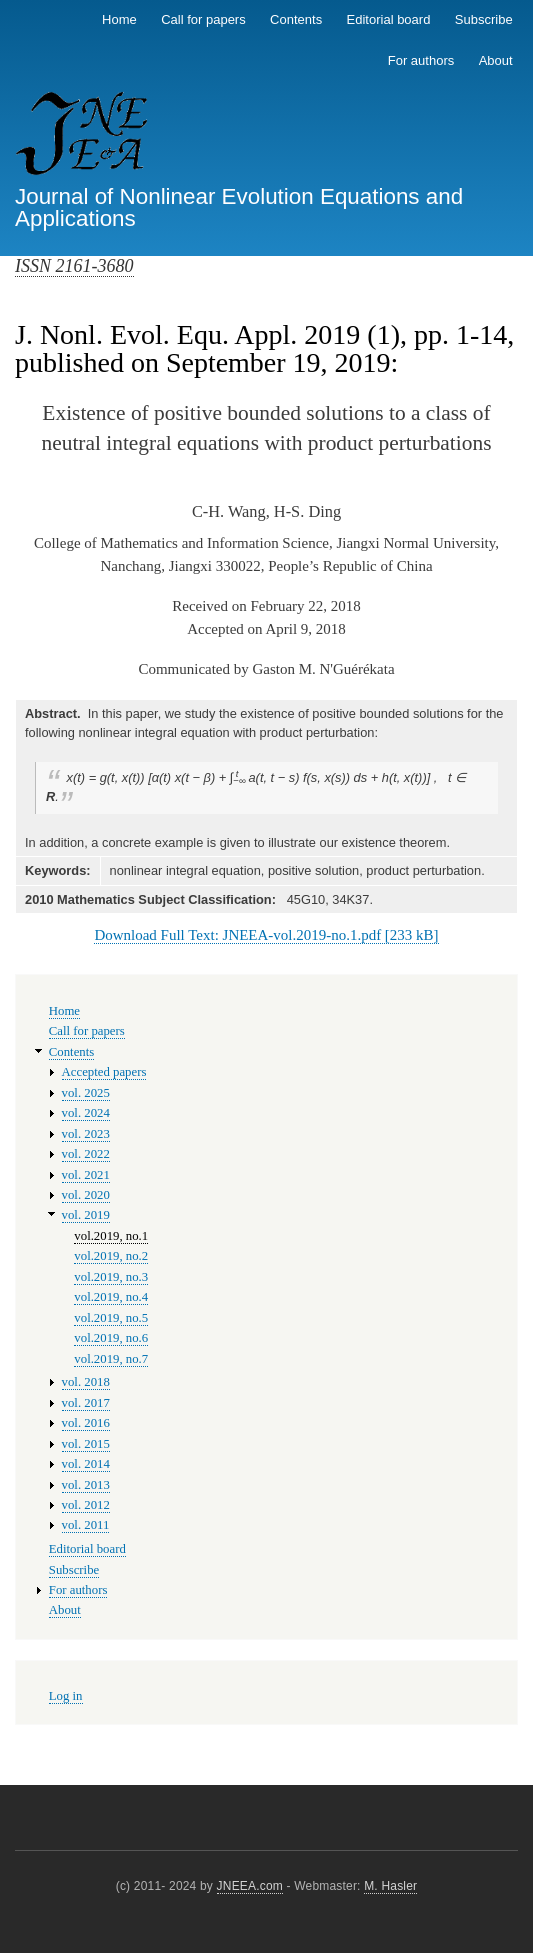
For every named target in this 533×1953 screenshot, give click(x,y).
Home (119, 19)
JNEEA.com (250, 1886)
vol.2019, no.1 (111, 1236)
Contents (296, 19)
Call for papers (203, 19)
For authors (421, 60)
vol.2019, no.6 (111, 1338)
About (496, 60)
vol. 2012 (86, 1505)
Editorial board (389, 19)
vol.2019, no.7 (111, 1359)
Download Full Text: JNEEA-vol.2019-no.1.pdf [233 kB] (266, 935)
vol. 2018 (86, 1382)
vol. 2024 (86, 1113)
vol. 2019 (86, 1215)
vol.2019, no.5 (111, 1318)
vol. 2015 (86, 1444)
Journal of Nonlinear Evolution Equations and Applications (239, 207)
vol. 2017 (86, 1403)
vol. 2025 (86, 1093)
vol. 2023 (86, 1134)
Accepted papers (104, 1072)
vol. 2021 (86, 1175)
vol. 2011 (86, 1525)
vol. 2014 (86, 1464)
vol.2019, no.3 (111, 1277)
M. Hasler (390, 1886)
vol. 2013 (86, 1485)
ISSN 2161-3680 (74, 266)
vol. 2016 (86, 1423)
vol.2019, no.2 (111, 1256)
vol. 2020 (86, 1195)
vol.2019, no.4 (111, 1297)
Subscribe (484, 19)
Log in (66, 1696)
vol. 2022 (86, 1154)
